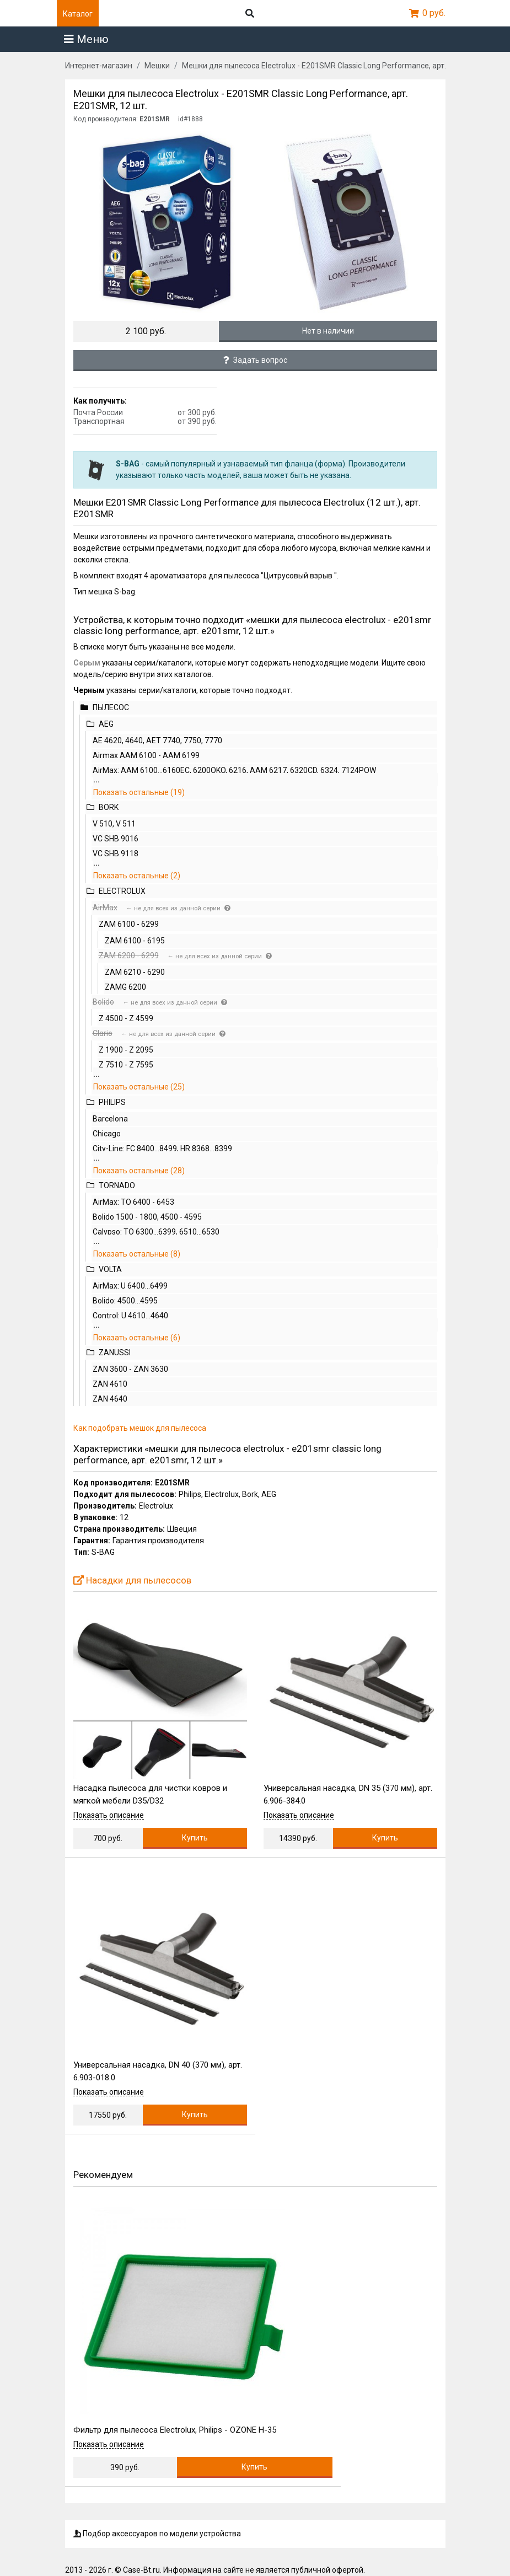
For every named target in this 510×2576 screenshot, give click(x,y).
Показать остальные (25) (139, 1086)
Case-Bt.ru (141, 2570)
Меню (86, 39)
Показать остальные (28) (139, 1170)
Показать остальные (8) (136, 1253)
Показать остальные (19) (139, 792)
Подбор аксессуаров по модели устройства (157, 2533)
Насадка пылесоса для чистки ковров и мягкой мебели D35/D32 (150, 1794)
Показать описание (108, 1815)
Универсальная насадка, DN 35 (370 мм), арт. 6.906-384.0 (348, 1794)
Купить (195, 1837)
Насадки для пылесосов (132, 1580)
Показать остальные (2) (136, 875)
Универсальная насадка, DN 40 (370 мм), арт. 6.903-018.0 (157, 2071)
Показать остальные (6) (136, 1337)
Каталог (78, 13)
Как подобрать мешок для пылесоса (139, 1428)
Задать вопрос (255, 360)
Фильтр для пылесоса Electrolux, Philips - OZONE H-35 (174, 2430)
